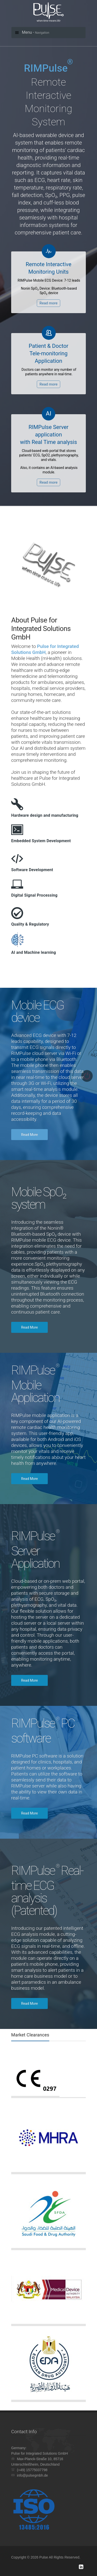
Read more (49, 303)
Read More (29, 1135)
